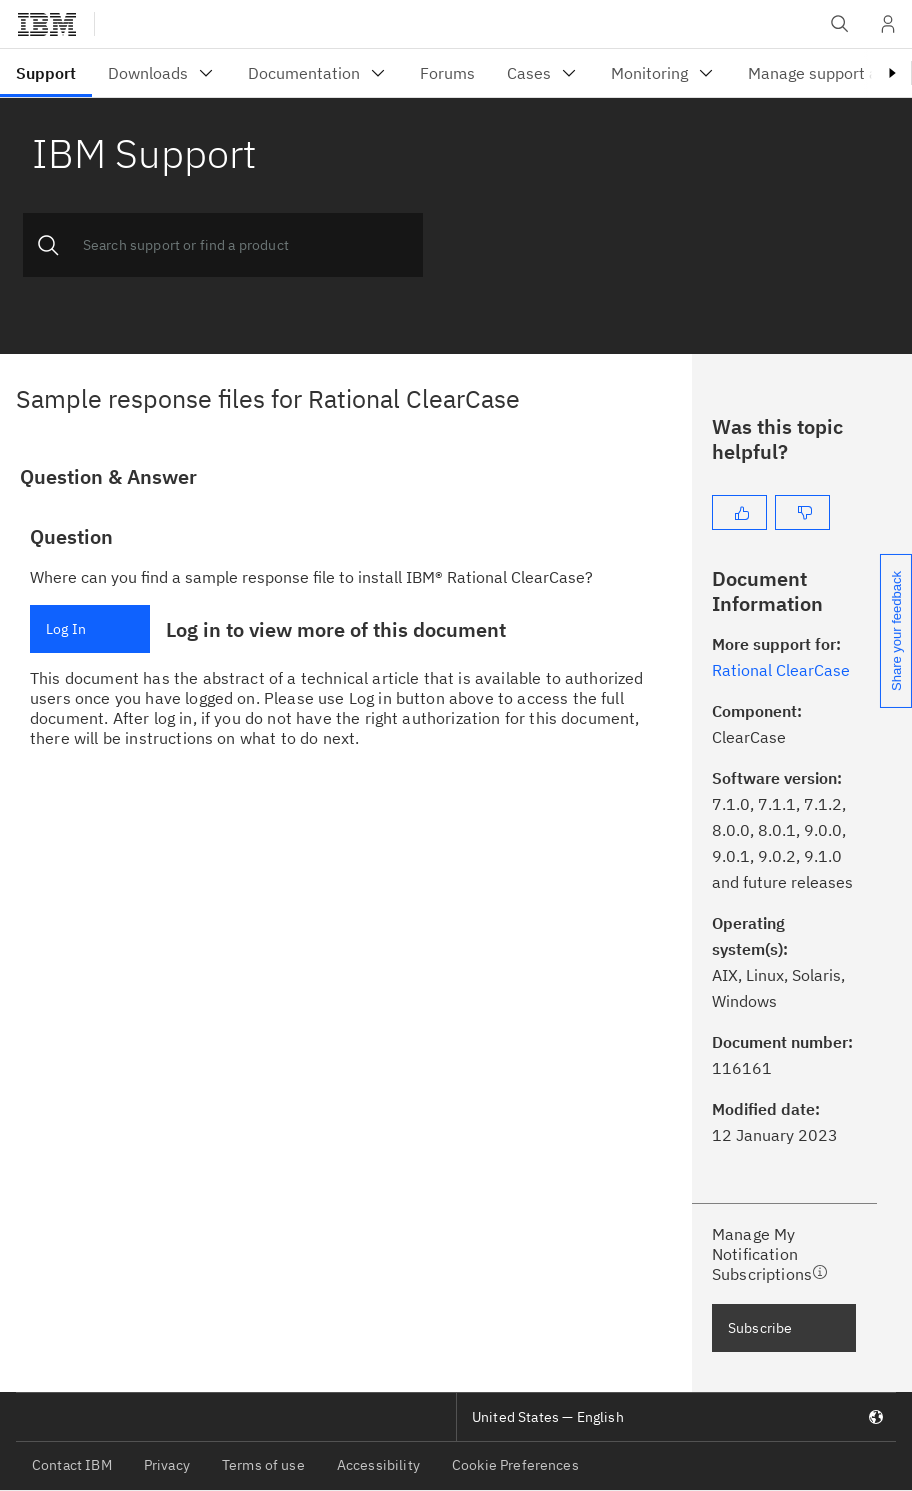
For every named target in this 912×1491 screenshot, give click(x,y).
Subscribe (760, 1328)
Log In (66, 629)
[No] (802, 512)
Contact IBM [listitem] (72, 1465)
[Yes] (739, 512)
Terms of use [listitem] (263, 1465)
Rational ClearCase (781, 670)
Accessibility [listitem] (378, 1465)
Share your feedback (896, 631)
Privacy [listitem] (167, 1465)
